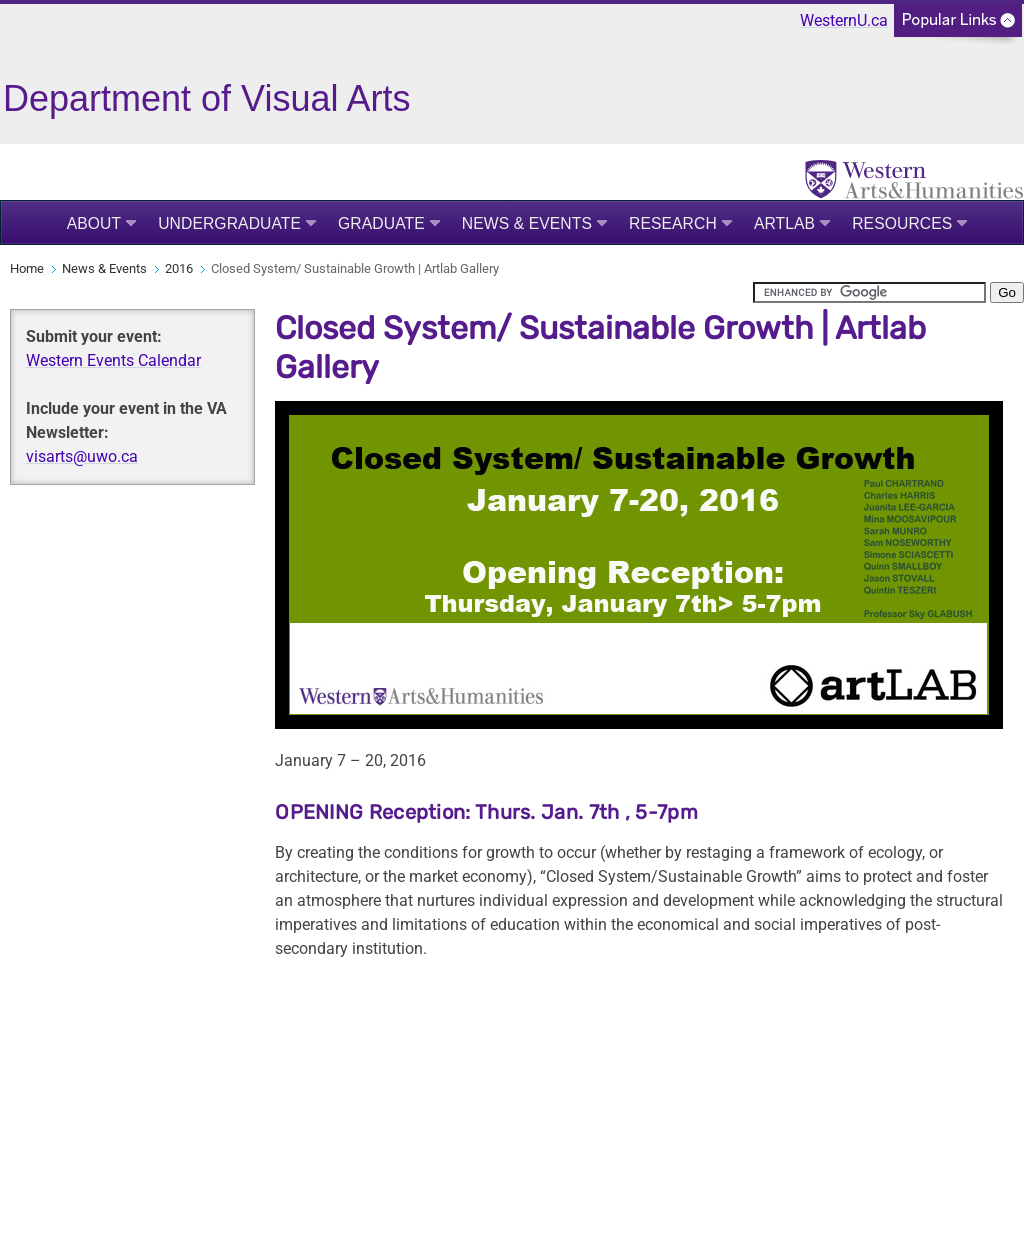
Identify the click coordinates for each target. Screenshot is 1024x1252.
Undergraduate (229, 223)
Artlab (784, 223)
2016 (179, 268)
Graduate (381, 223)
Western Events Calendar (113, 360)
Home (27, 268)
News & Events (527, 223)
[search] (869, 292)
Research (673, 223)
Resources (902, 223)
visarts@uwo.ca (82, 456)
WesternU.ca (844, 20)
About (94, 223)
